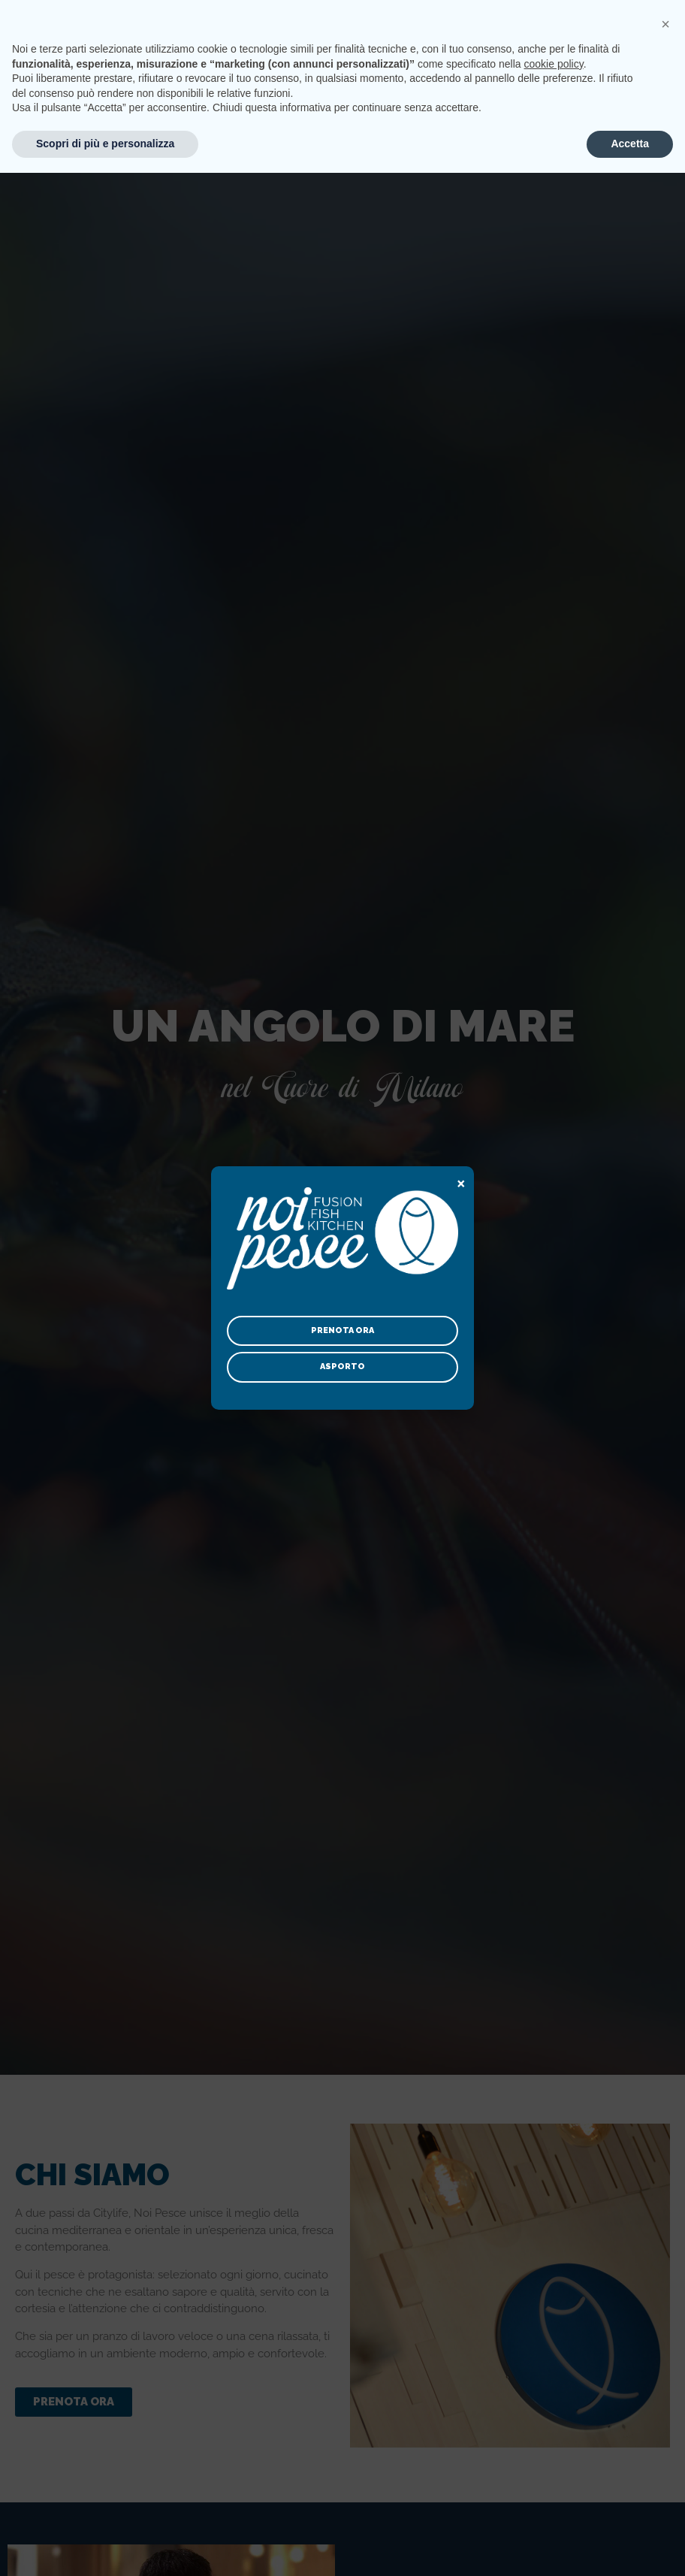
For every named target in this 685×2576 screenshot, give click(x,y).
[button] (665, 2427)
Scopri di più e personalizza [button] (105, 2547)
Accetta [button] (630, 2547)
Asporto (342, 1366)
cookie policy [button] (554, 2467)
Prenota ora (342, 1330)
